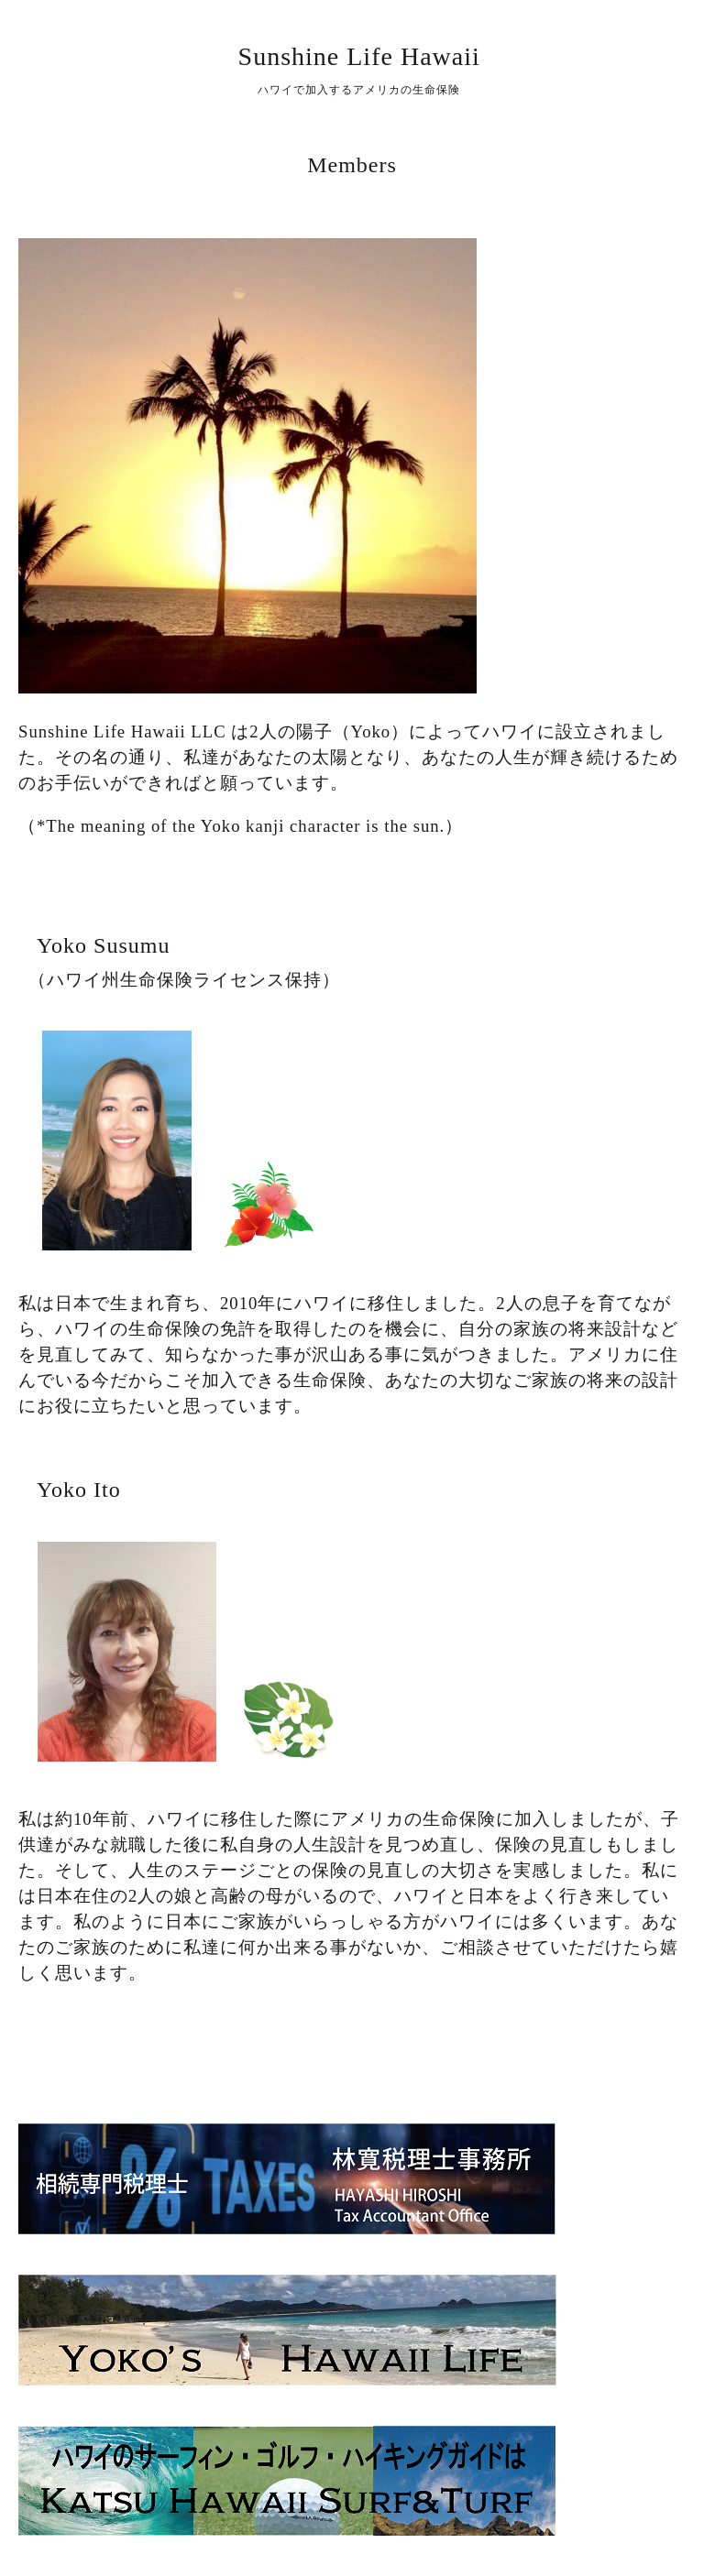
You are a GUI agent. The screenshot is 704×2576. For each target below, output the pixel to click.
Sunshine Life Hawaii (359, 56)
